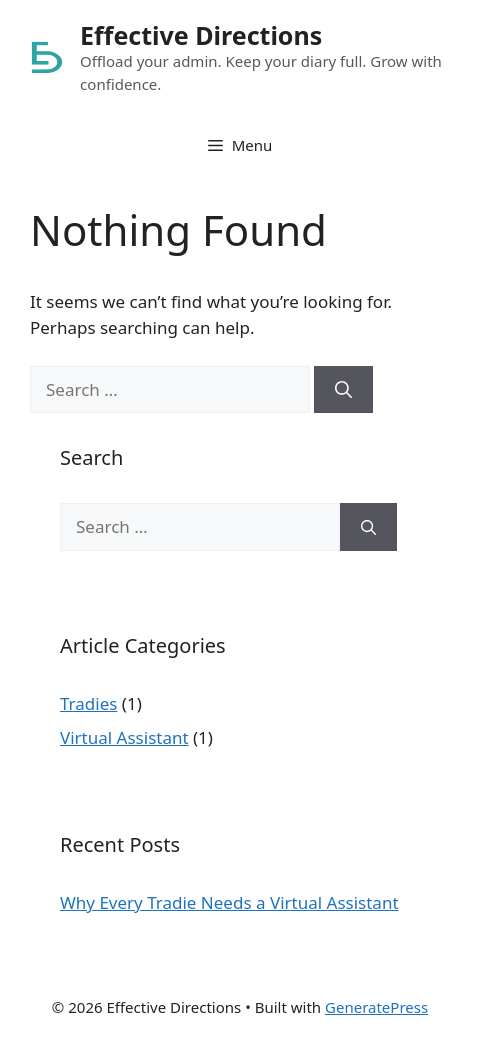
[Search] (343, 390)
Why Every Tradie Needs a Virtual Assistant (229, 902)
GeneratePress (376, 1007)
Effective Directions (201, 35)
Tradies (88, 703)
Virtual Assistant (124, 737)
